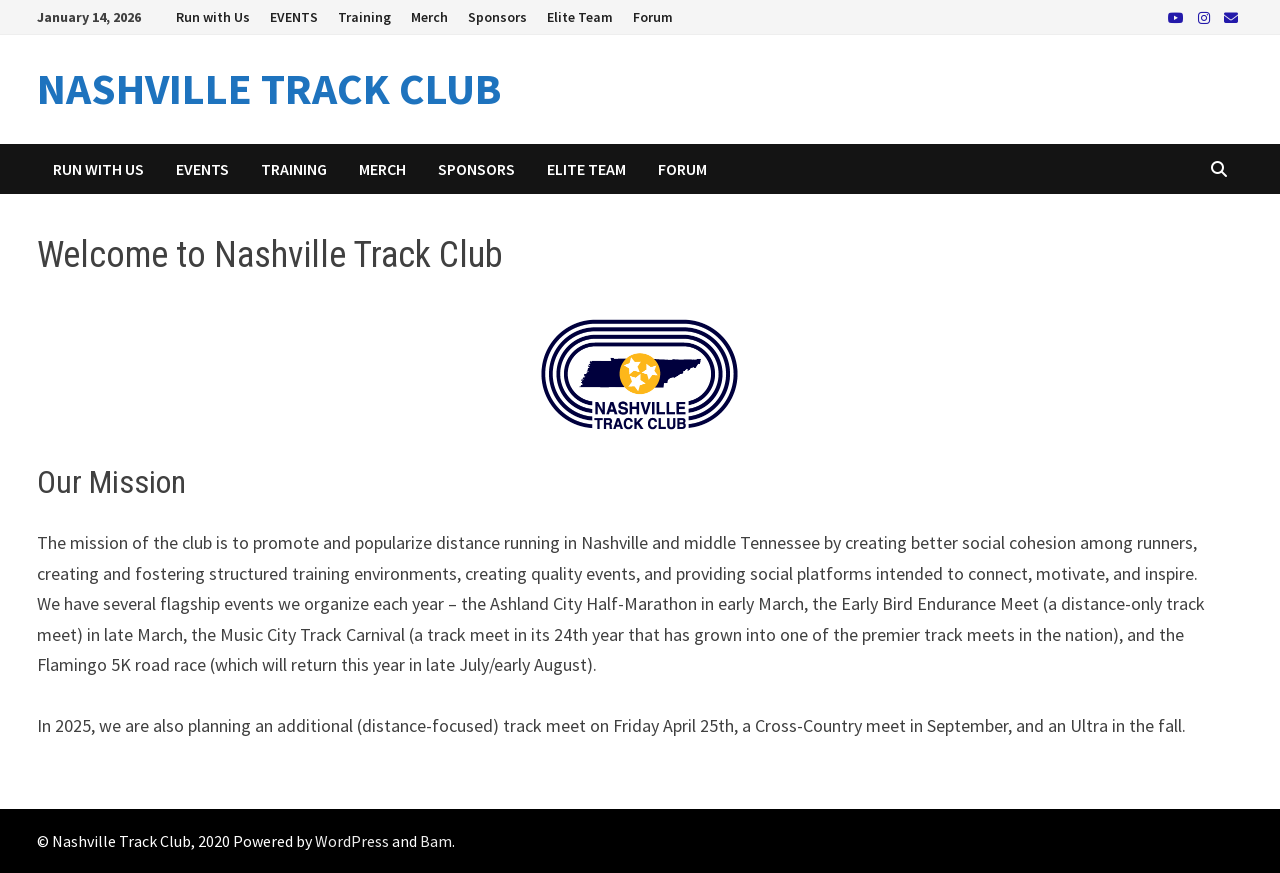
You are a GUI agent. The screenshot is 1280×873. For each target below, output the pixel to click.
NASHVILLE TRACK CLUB (269, 88)
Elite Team (580, 17)
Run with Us (213, 17)
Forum (653, 17)
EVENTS (294, 17)
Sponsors (497, 17)
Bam (436, 841)
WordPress (352, 841)
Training (364, 17)
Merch (429, 17)
